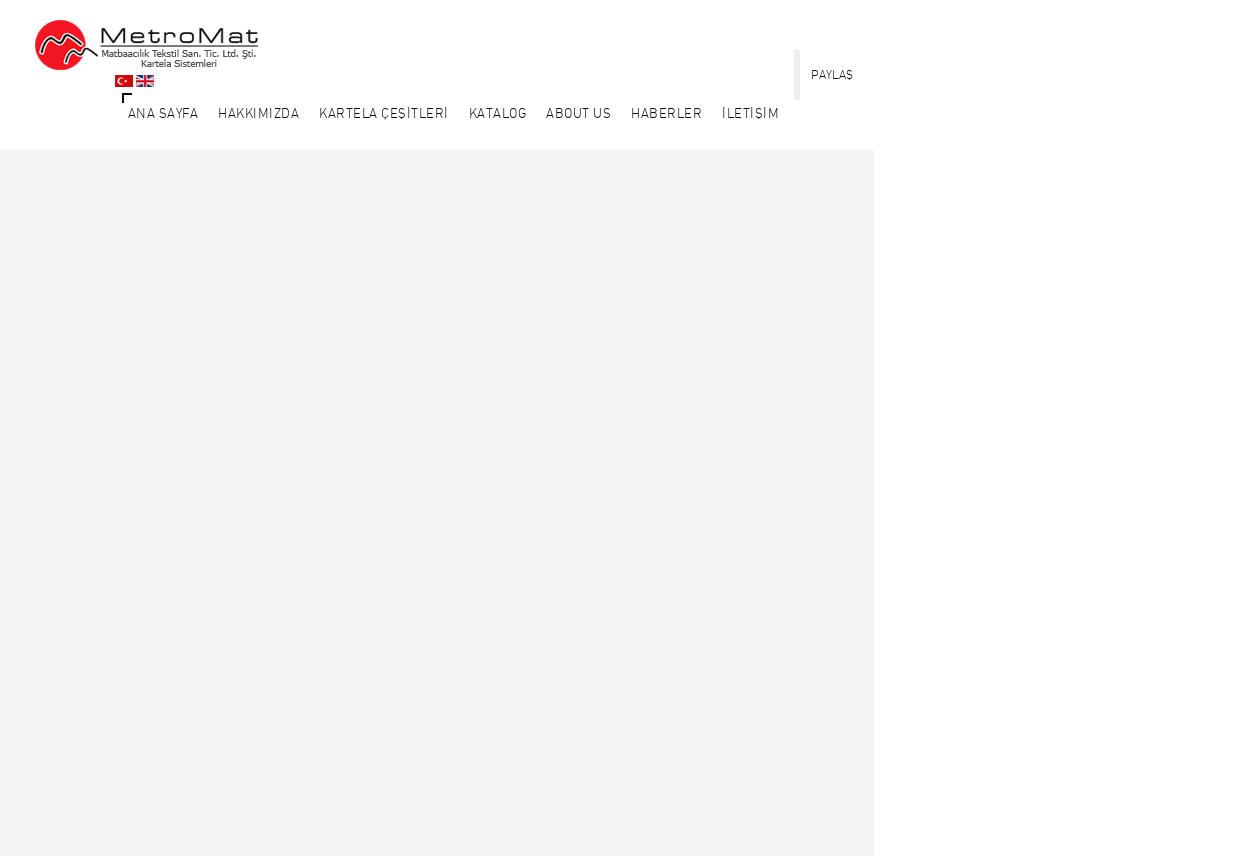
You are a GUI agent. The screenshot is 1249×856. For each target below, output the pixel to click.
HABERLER (666, 113)
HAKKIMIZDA (258, 113)
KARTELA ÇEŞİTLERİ (384, 113)
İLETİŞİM (750, 113)
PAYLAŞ (832, 74)
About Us (578, 113)
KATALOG (498, 113)
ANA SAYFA (163, 113)
